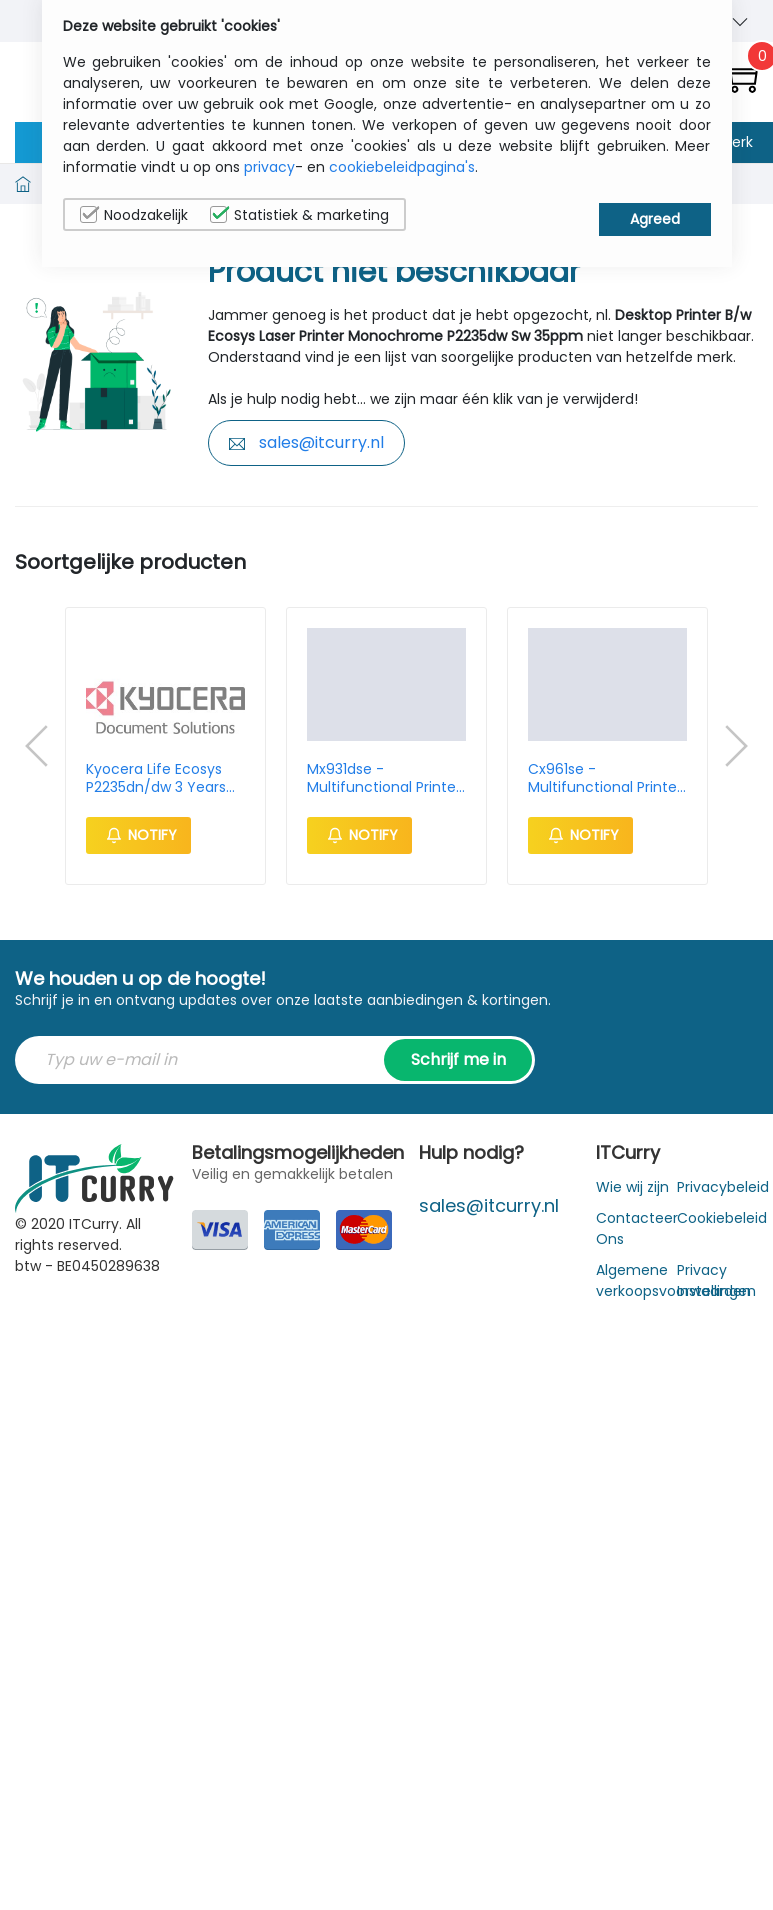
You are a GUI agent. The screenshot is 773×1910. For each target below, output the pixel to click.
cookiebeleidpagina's (402, 167)
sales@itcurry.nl (306, 442)
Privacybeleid (723, 1187)
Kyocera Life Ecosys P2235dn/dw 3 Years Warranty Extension (156, 778)
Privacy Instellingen (716, 1280)
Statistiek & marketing (299, 215)
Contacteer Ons (637, 1228)
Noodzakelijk (134, 215)
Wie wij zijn (632, 1187)
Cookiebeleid (722, 1218)
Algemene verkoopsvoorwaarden (673, 1280)
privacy (269, 167)
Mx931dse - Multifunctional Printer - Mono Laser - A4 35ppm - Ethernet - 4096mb (384, 778)
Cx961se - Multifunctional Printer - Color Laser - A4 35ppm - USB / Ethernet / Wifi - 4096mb (605, 778)
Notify (138, 835)
